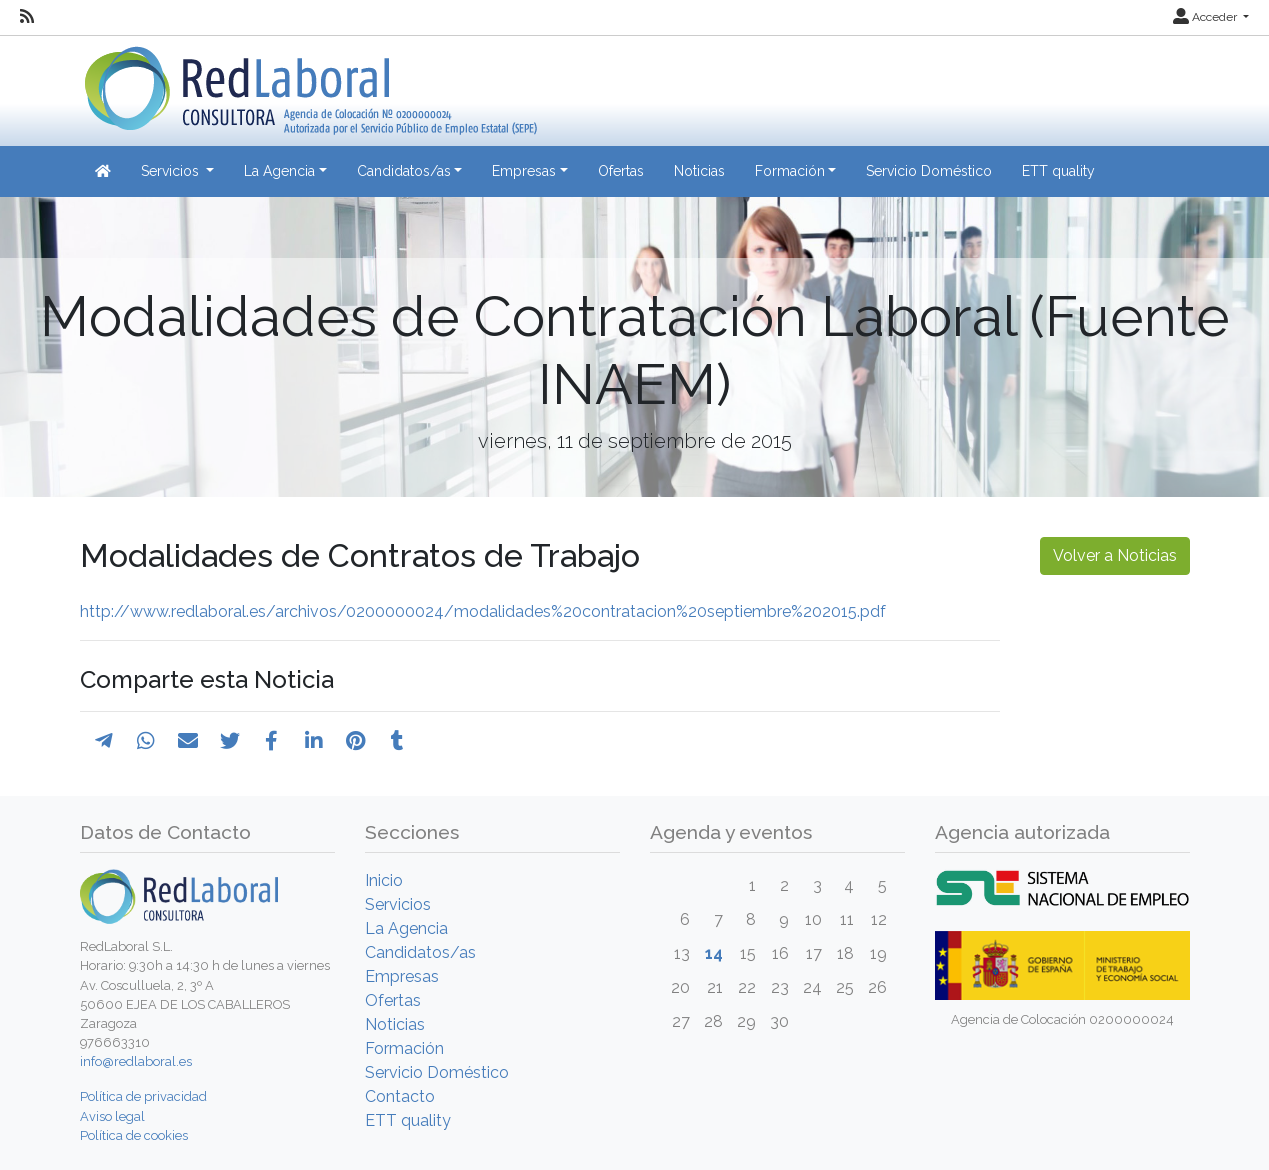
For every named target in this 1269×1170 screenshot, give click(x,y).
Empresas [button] (524, 171)
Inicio (384, 880)
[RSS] (27, 17)
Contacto (400, 1096)
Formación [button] (790, 171)
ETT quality (1058, 171)
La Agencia (406, 928)
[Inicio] (308, 83)
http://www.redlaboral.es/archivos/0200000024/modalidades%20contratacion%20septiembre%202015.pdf (483, 611)
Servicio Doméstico (929, 171)
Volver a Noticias (1115, 555)
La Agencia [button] (279, 171)
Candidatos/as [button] (404, 171)
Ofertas (621, 171)
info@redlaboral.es (136, 1061)
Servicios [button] (172, 171)
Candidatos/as (420, 952)
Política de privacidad (143, 1096)
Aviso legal (112, 1116)
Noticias (699, 171)
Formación (404, 1048)
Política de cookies (134, 1135)
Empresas (402, 976)
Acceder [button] (1206, 17)
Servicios (398, 904)
